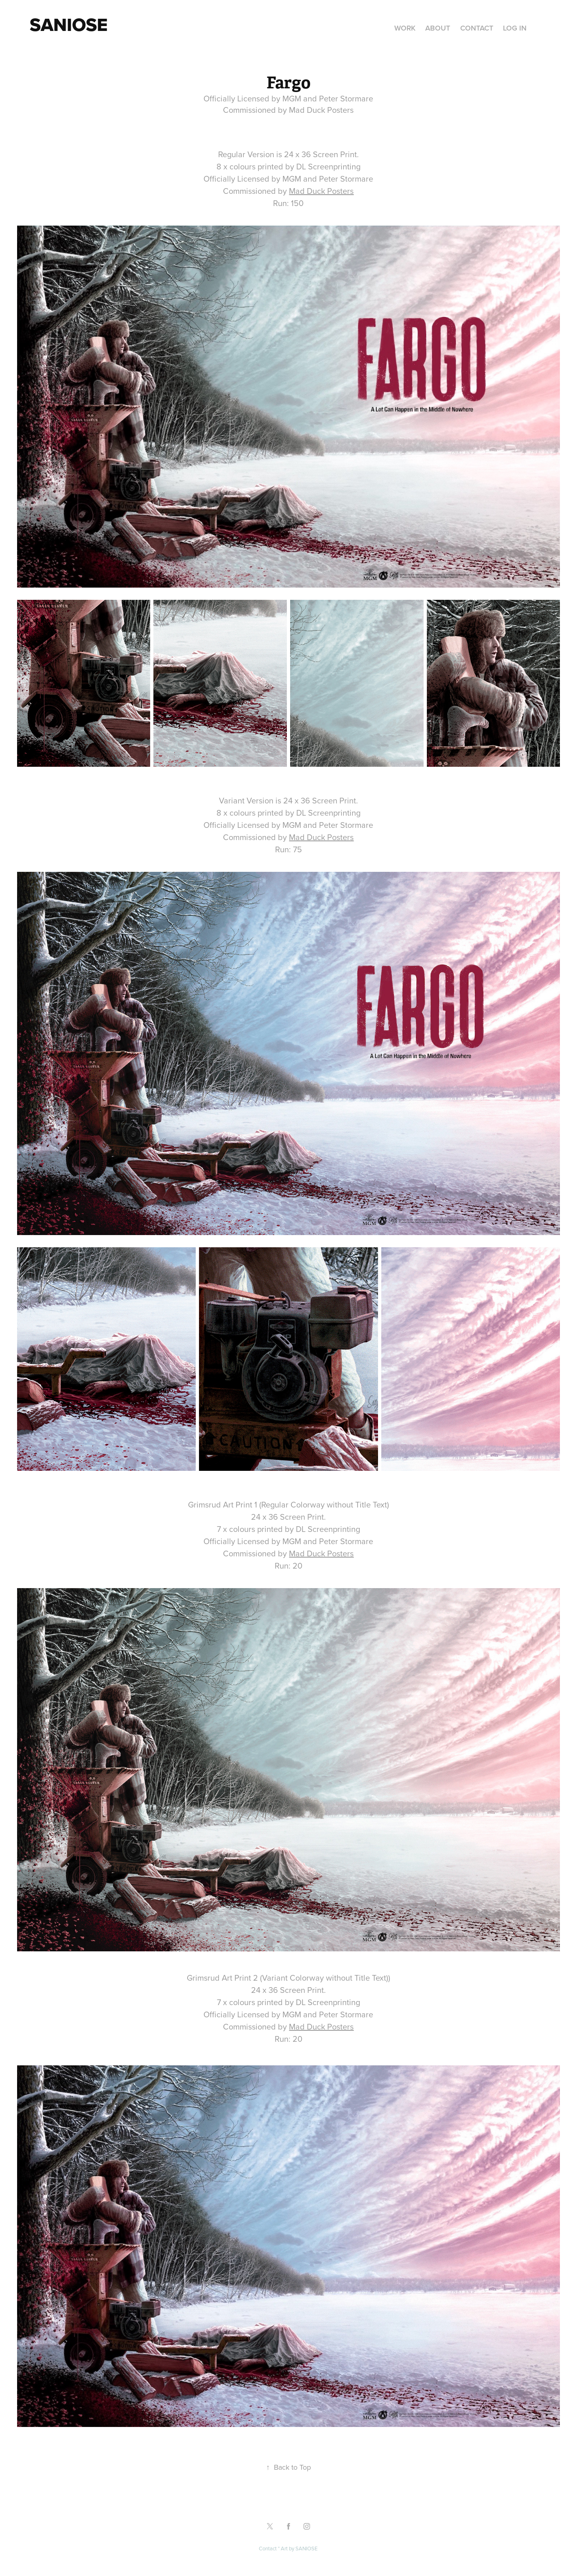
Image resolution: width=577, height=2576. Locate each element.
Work (404, 28)
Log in (515, 28)
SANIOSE (306, 2548)
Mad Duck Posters (321, 191)
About (437, 28)
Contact (476, 28)
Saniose (69, 24)
